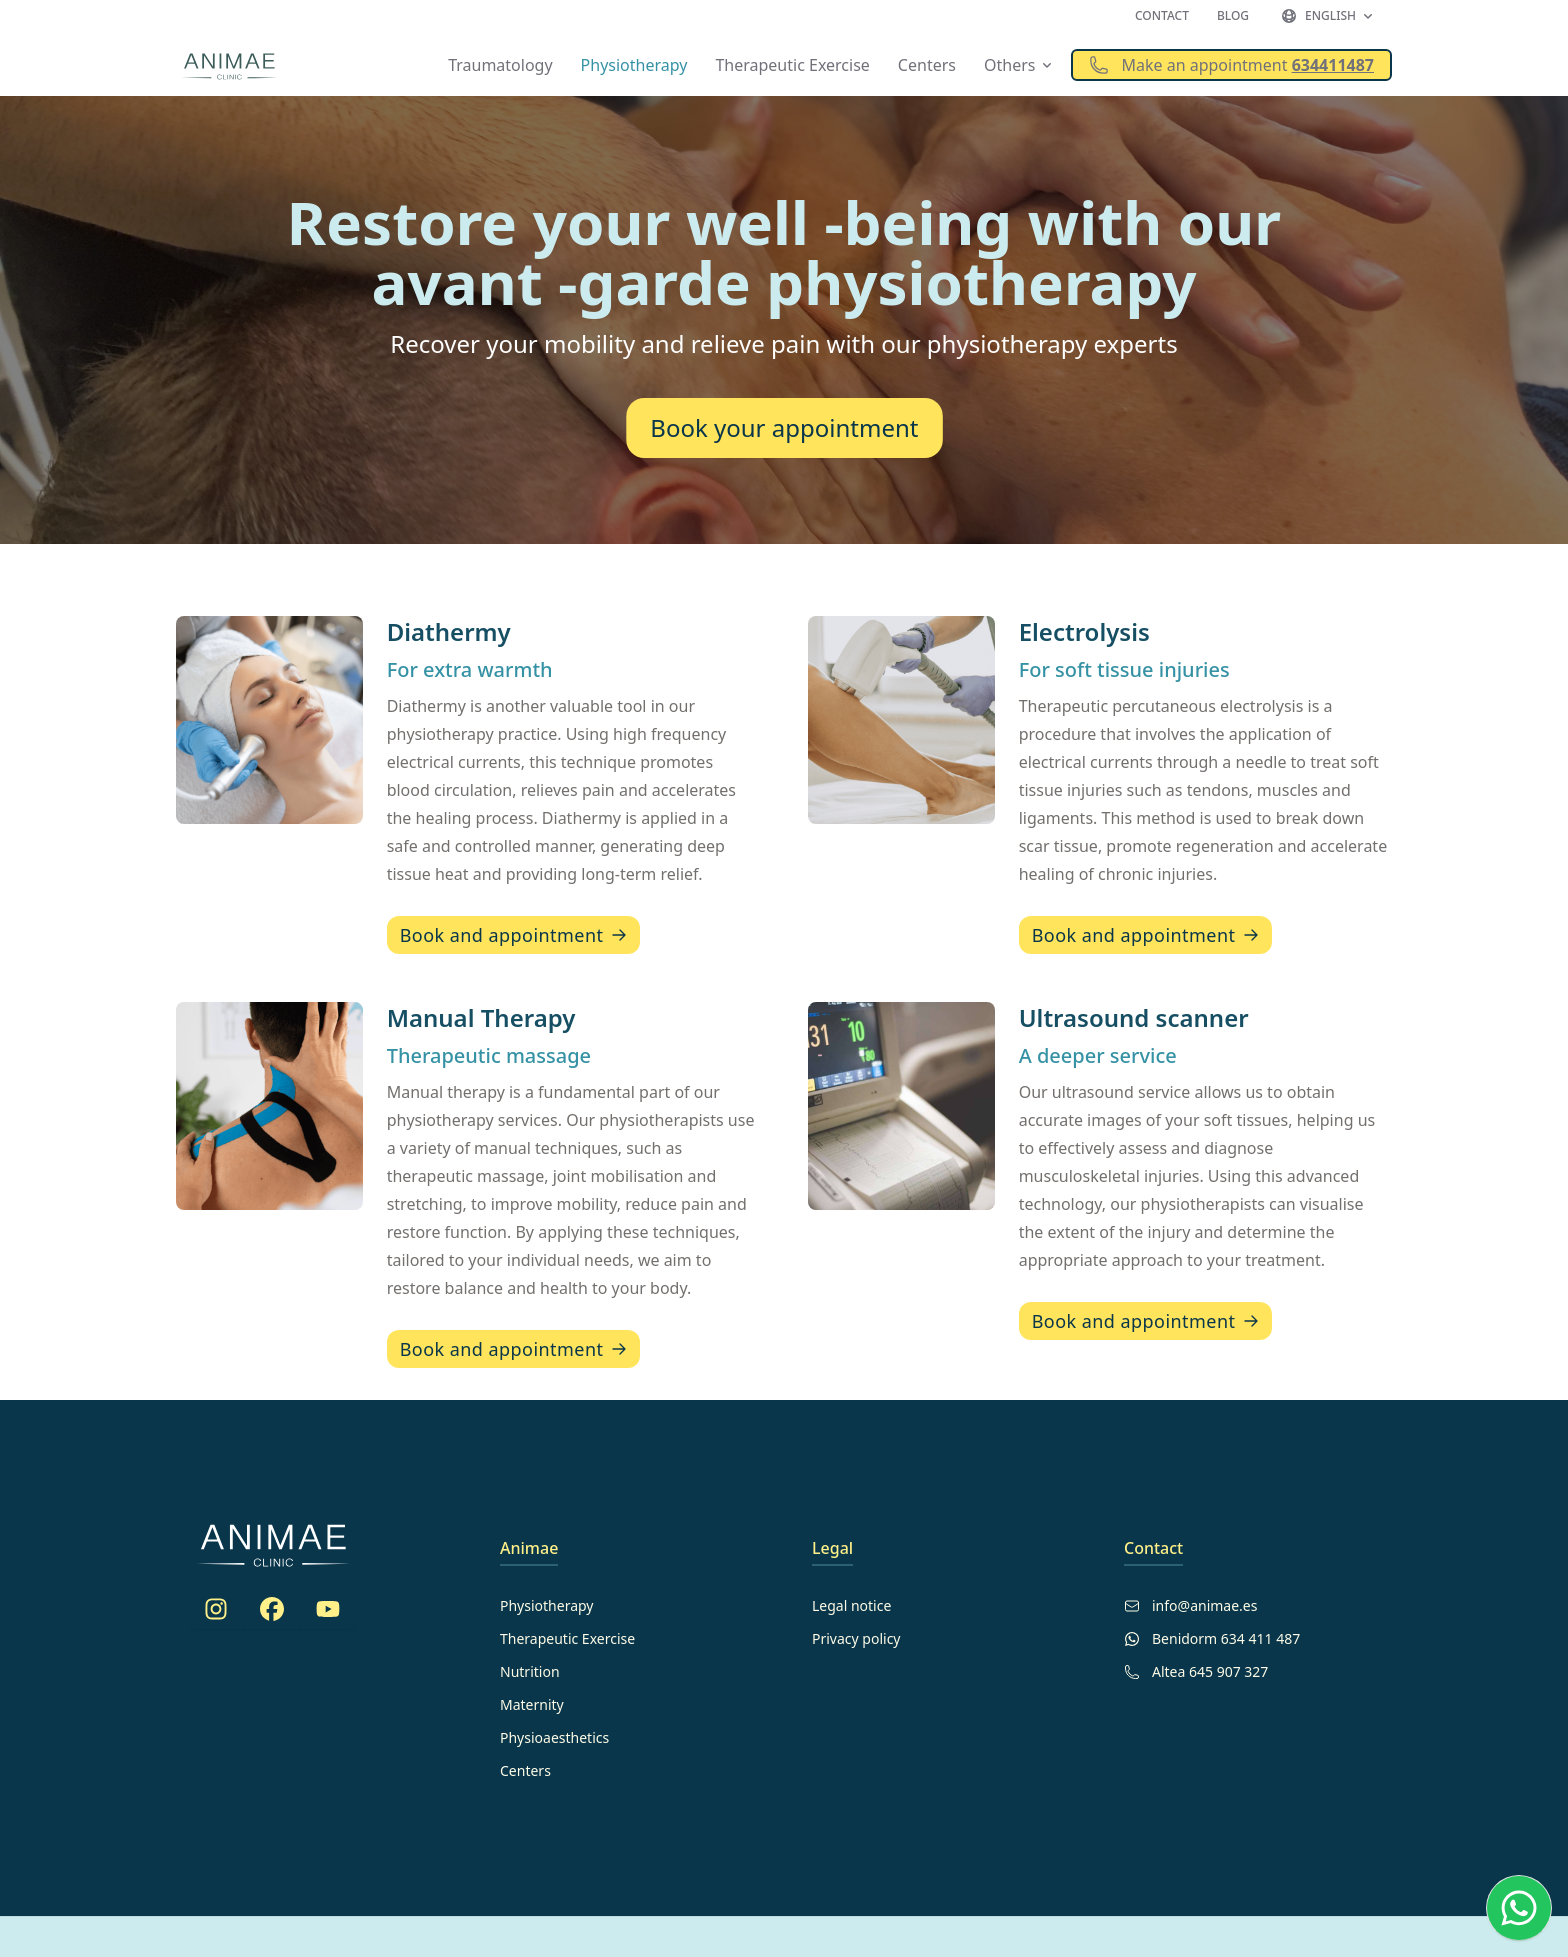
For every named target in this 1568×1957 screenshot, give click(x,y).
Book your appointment (784, 428)
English (1328, 15)
